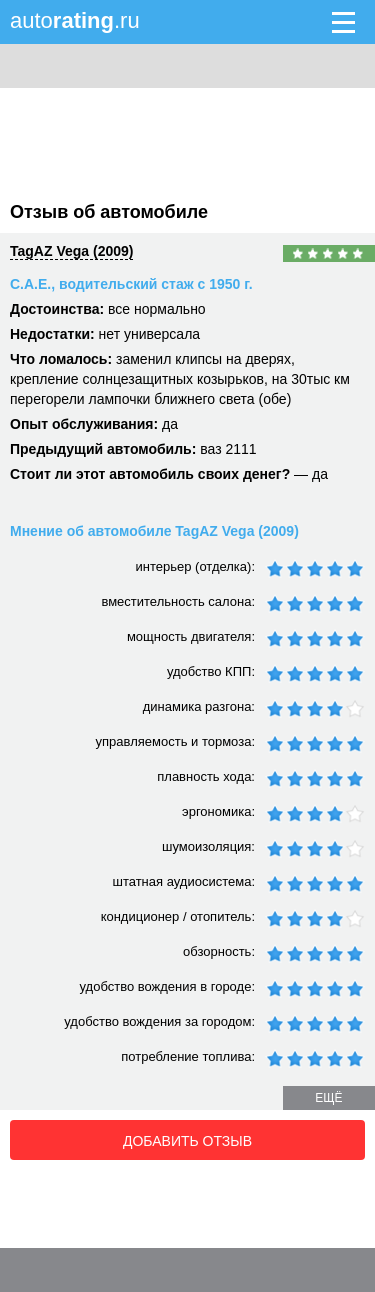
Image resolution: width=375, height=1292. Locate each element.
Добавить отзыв (187, 1141)
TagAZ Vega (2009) (71, 251)
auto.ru (75, 20)
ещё (328, 1098)
